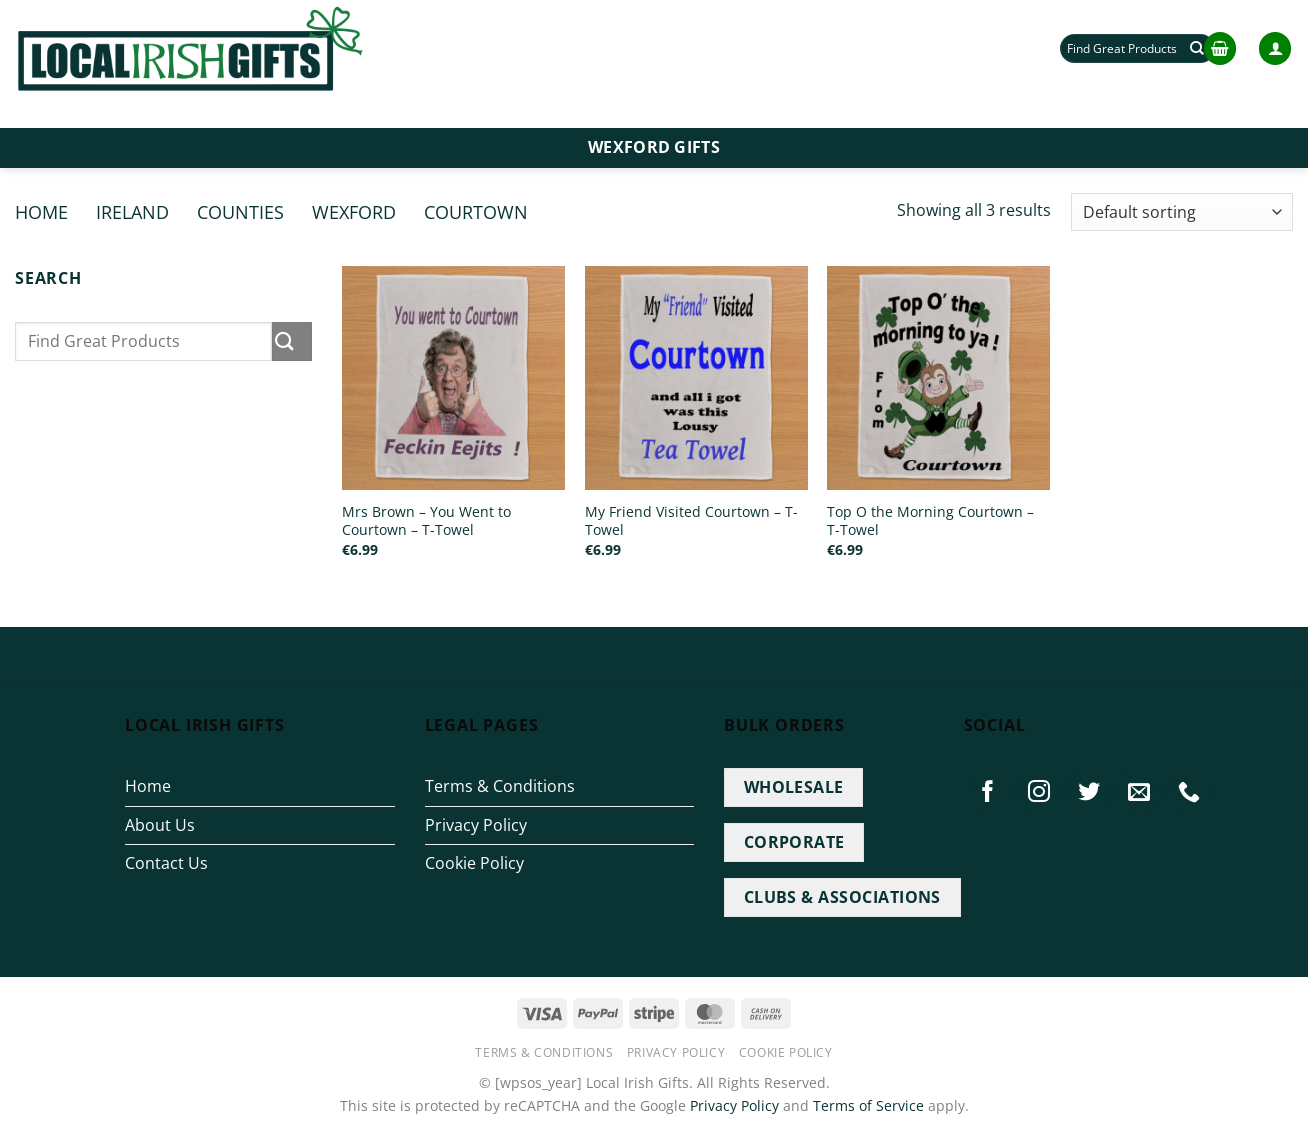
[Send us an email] (1139, 791)
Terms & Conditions (500, 786)
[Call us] (1189, 791)
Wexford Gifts (654, 147)
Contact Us (166, 863)
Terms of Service (868, 1105)
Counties (240, 211)
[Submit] (292, 341)
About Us (160, 825)
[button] (1220, 48)
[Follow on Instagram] (1039, 791)
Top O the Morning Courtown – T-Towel (930, 521)
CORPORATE (794, 842)
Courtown (476, 211)
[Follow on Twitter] (1089, 791)
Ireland (132, 211)
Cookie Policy (474, 863)
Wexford (354, 211)
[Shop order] (1182, 212)
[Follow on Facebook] (989, 791)
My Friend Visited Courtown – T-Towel (691, 521)
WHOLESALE (794, 787)
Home (41, 211)
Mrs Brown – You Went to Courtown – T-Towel (426, 521)
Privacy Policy (476, 825)
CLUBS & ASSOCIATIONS (842, 897)
